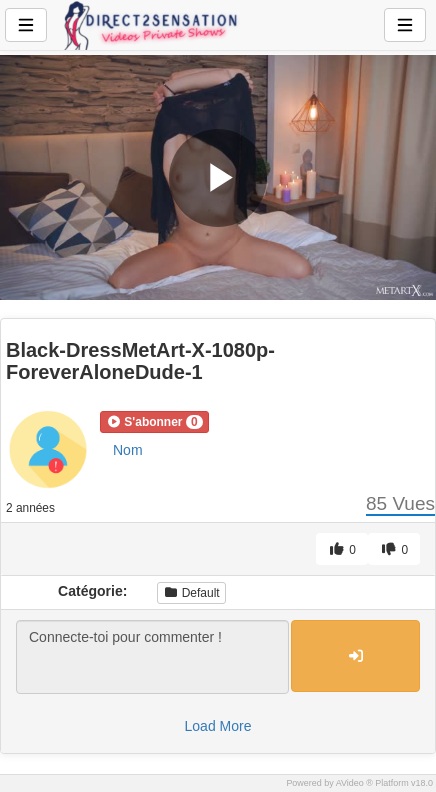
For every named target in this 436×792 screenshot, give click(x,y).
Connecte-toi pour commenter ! (152, 657)
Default (191, 593)
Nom (128, 450)
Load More (218, 726)
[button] (154, 422)
